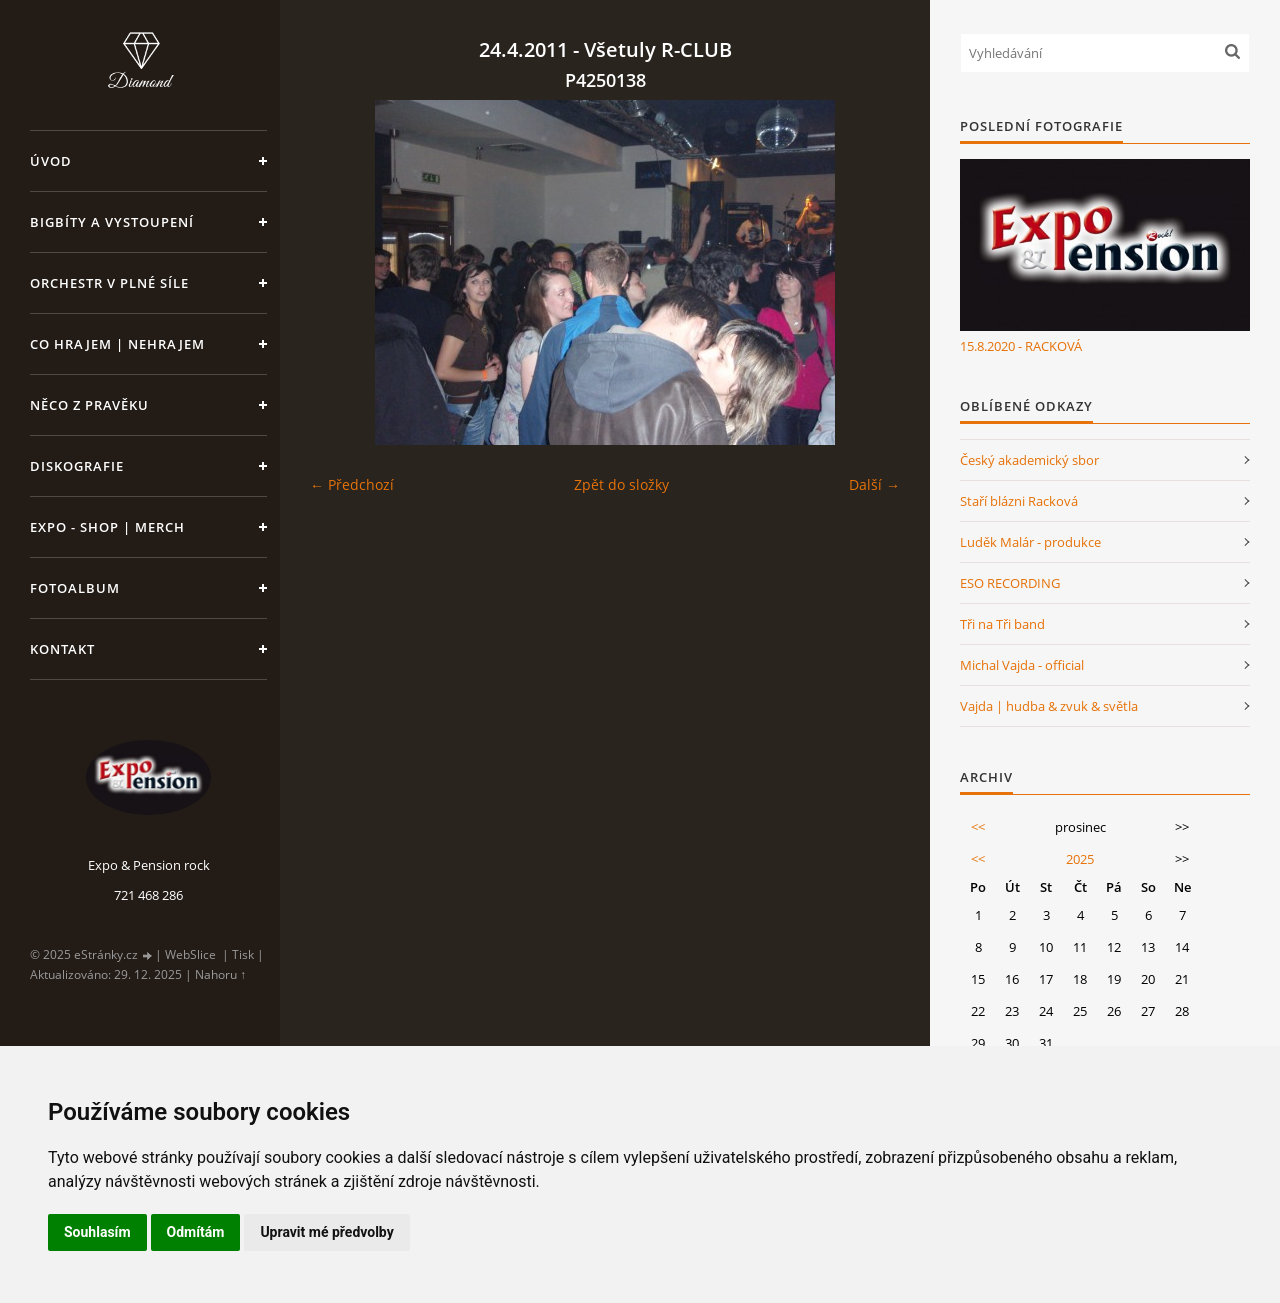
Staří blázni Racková (1019, 501)
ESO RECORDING (1010, 583)
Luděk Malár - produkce (1030, 542)
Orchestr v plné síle (109, 283)
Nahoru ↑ (220, 974)
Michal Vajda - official (1022, 665)
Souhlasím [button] (97, 1232)
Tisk (243, 954)
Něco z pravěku (89, 405)
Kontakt (62, 649)
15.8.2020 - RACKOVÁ (1021, 346)
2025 (1080, 859)
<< (978, 827)
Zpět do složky (621, 484)
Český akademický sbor (1029, 460)
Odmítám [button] (196, 1232)
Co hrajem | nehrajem (117, 344)
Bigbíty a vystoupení (112, 222)
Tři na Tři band (1002, 624)
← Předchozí (352, 484)
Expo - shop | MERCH (107, 527)
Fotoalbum (75, 588)
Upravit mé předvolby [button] (326, 1232)
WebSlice (190, 954)
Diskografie (77, 466)
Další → (874, 484)
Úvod (51, 161)
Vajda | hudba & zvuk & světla (1049, 706)
